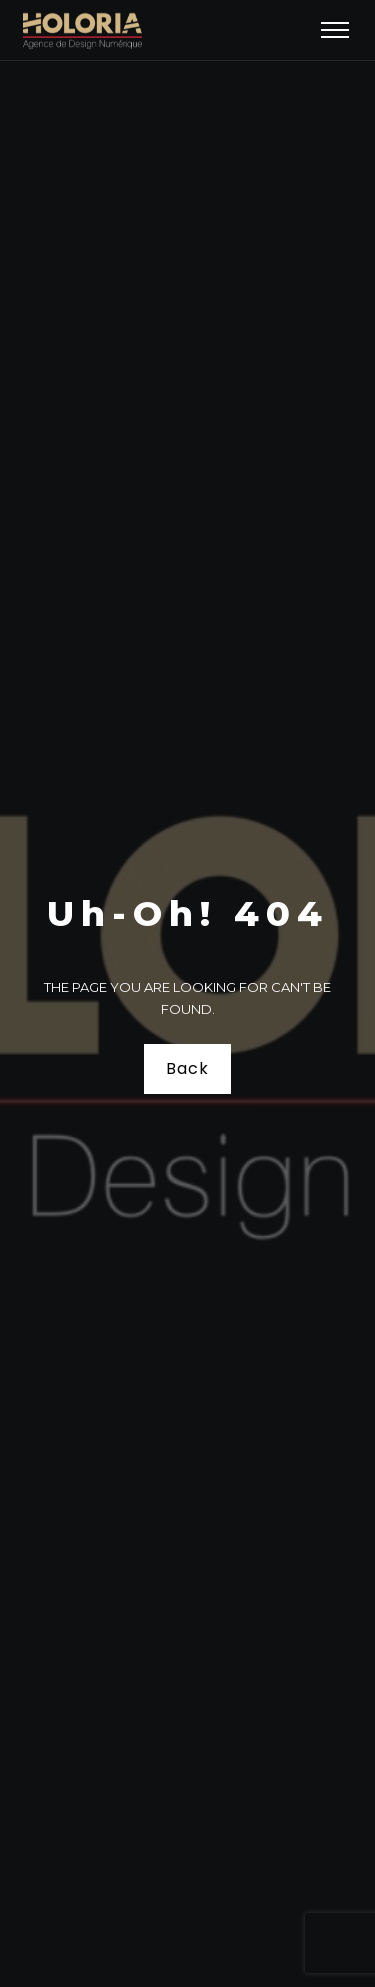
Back (187, 1068)
